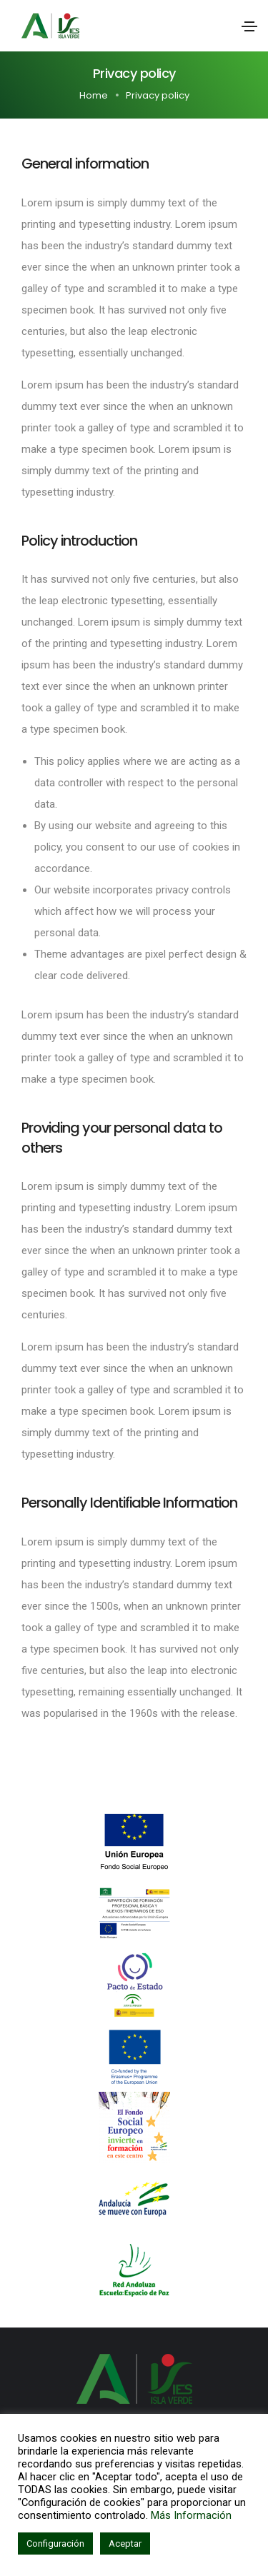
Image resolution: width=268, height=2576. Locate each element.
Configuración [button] (55, 2543)
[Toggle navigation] (249, 26)
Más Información (191, 2515)
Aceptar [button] (125, 2543)
